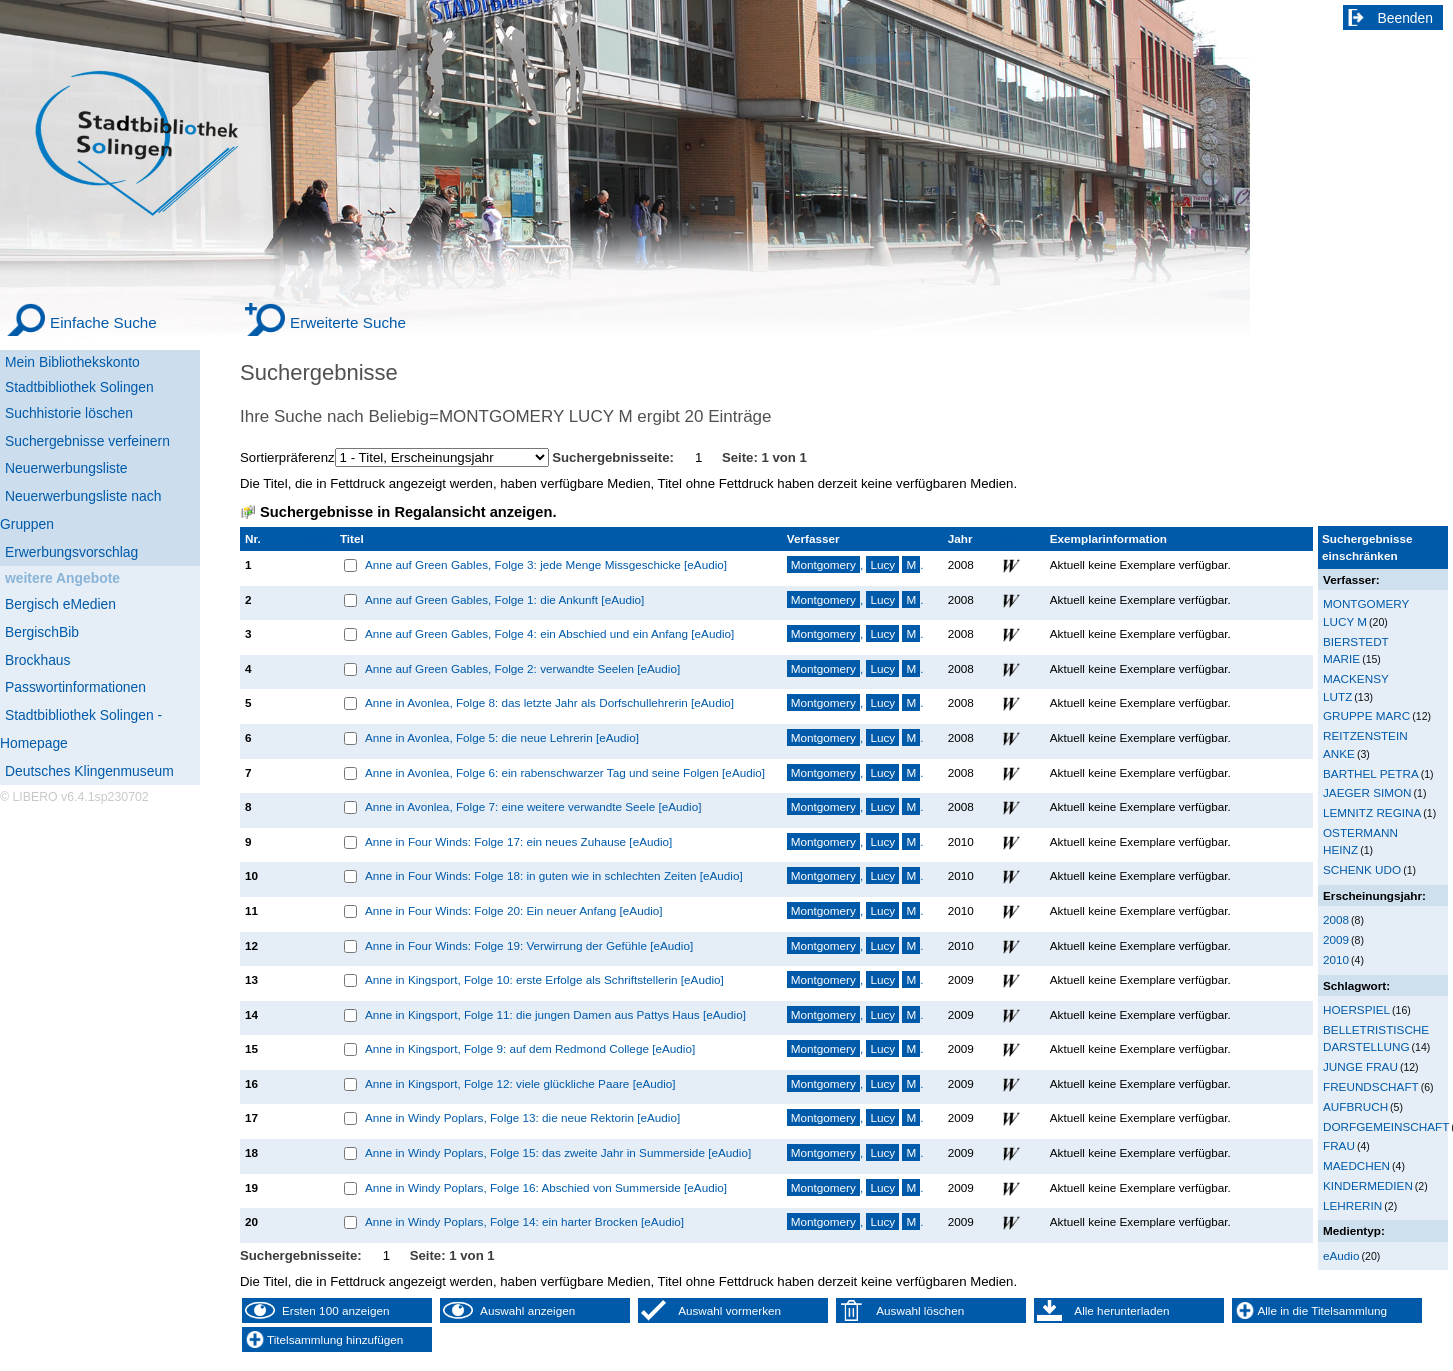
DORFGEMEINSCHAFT (1386, 1126)
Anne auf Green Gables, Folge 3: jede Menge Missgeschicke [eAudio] (546, 564)
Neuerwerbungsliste (66, 468)
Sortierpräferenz (287, 457)
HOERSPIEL (1356, 1009)
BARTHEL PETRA (1371, 773)
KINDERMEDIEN (1368, 1185)
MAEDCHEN (1356, 1165)
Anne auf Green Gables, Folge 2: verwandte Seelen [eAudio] (522, 668)
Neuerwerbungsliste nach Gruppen (80, 510)
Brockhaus (37, 660)
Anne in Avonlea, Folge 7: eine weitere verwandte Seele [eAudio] (533, 806)
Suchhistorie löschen (69, 413)
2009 (1336, 939)
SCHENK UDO (1362, 869)
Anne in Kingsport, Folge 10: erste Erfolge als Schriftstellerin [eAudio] (544, 979)
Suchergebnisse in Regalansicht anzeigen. (408, 512)
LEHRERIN (1352, 1205)
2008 (1336, 919)
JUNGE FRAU (1360, 1066)
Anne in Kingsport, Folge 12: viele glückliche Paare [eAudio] (520, 1083)
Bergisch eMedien (60, 604)
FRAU (1339, 1145)
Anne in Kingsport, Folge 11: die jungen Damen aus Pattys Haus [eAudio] (555, 1014)
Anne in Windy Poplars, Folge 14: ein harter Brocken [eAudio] (524, 1221)
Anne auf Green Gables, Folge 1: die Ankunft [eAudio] (504, 599)
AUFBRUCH (1355, 1106)
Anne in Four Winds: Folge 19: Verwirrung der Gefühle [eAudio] (529, 945)
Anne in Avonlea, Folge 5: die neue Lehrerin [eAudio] (502, 737)
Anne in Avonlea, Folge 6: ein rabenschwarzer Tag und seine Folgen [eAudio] (565, 772)
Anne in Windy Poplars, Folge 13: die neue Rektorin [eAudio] (522, 1117)
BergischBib (42, 632)
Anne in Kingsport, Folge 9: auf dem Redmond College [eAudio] (530, 1048)
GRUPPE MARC (1366, 715)
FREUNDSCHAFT (1371, 1086)
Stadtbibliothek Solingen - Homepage (81, 729)
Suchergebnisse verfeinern (87, 441)
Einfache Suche (103, 322)
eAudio (1341, 1255)
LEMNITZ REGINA (1372, 812)
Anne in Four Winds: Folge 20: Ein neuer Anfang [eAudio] (514, 910)
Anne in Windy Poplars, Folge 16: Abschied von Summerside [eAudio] (546, 1187)
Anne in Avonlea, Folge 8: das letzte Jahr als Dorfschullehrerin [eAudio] (549, 702)
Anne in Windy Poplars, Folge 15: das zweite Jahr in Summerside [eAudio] (558, 1152)
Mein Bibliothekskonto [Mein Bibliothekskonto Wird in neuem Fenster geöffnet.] (72, 362)
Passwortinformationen (75, 687)
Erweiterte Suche (348, 322)
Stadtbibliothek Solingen (79, 387)
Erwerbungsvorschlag (71, 552)
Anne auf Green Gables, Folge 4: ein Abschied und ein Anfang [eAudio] (549, 633)
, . (855, 564)
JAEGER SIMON (1367, 792)
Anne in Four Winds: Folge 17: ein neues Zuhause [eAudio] (518, 841)
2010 (1336, 959)
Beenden (1406, 18)
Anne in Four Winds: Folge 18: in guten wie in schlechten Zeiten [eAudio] (554, 875)
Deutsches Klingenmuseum (89, 771)
